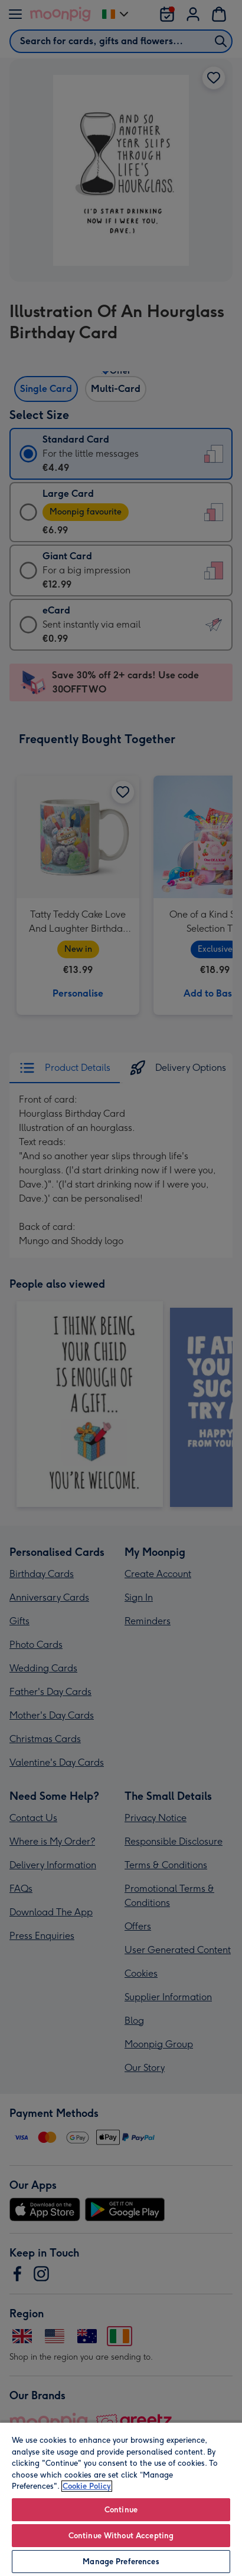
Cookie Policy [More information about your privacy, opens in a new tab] (87, 2486)
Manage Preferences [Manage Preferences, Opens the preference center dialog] (121, 2561)
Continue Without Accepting (121, 2535)
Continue (121, 2509)
